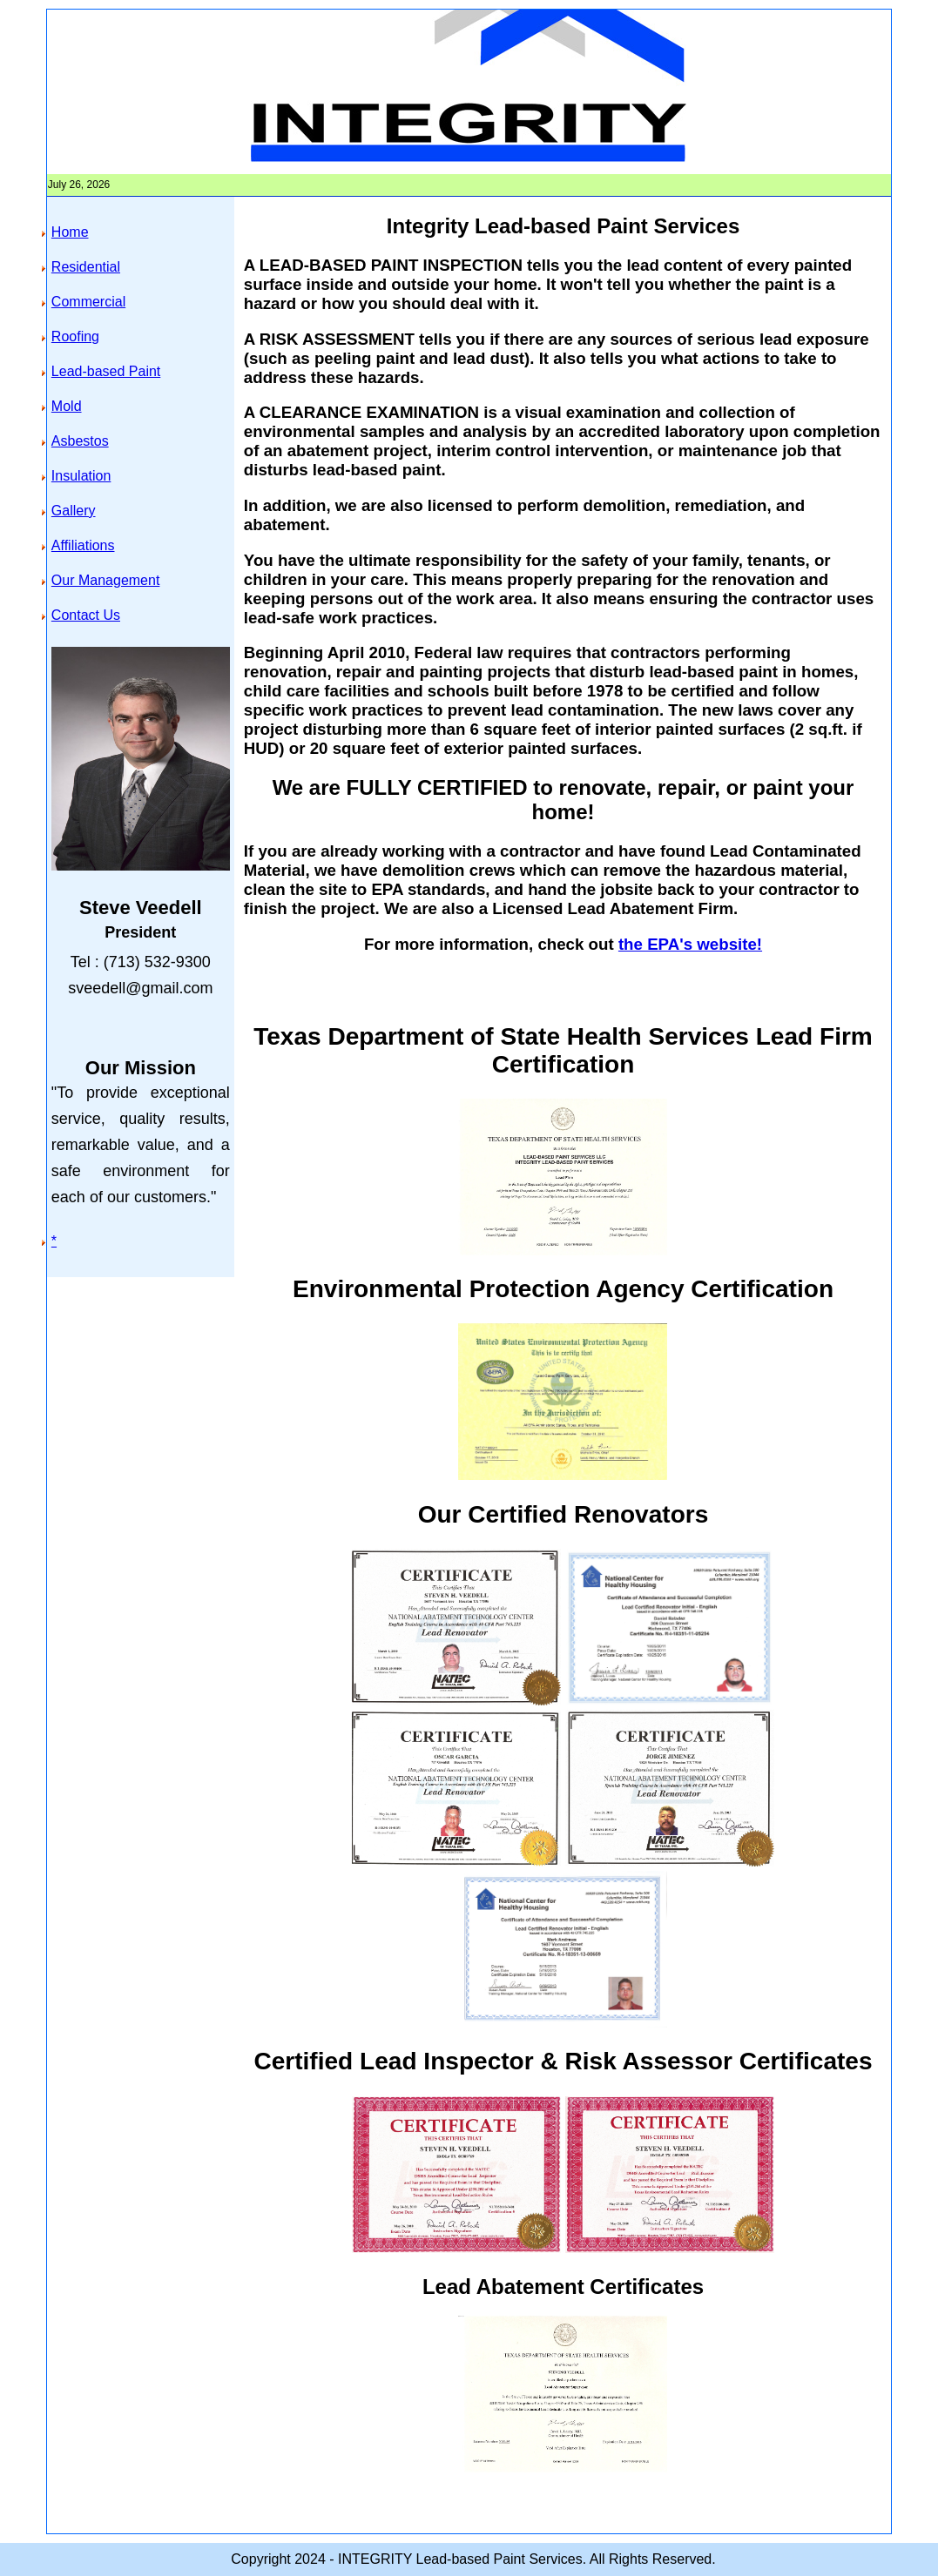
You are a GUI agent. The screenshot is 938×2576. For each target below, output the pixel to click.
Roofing (75, 336)
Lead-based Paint (105, 371)
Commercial (88, 301)
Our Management (105, 580)
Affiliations (83, 545)
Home (70, 232)
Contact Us (85, 615)
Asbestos (80, 441)
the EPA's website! (690, 944)
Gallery (73, 510)
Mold (66, 406)
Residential (85, 266)
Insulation (81, 475)
